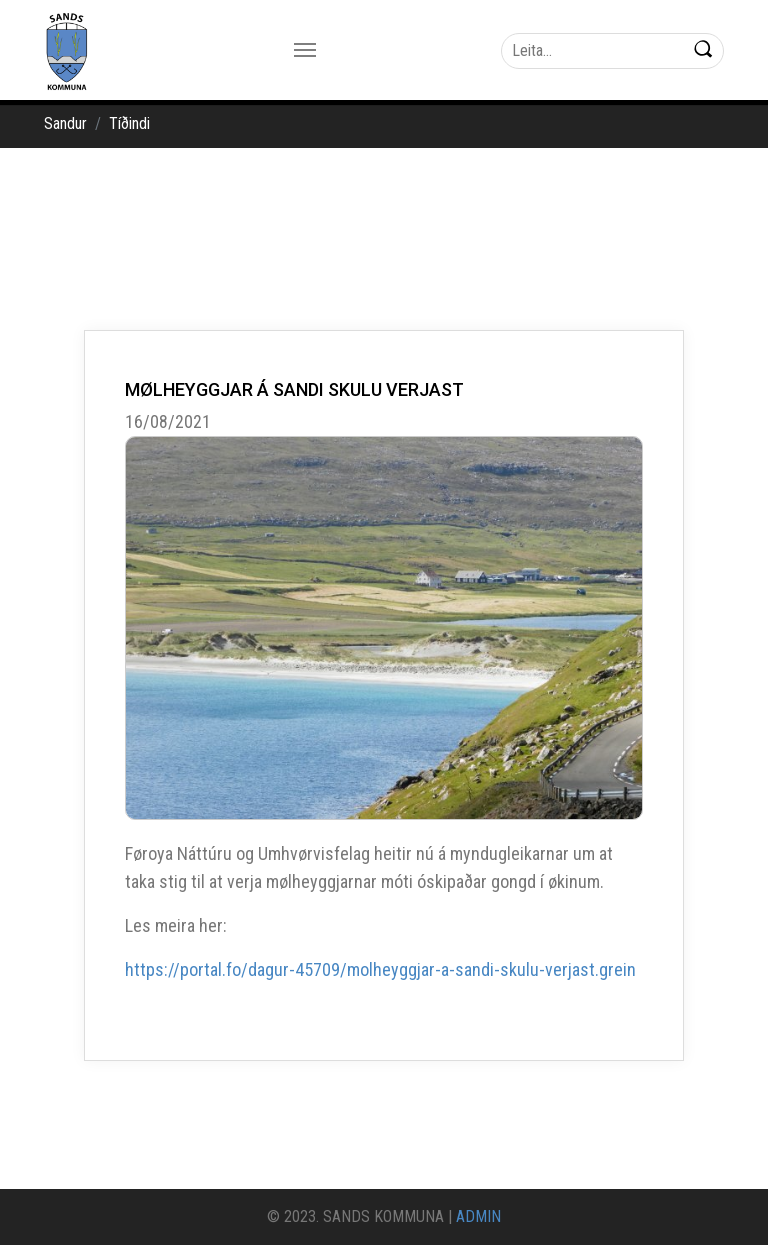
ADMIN (478, 1216)
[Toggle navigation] (305, 50)
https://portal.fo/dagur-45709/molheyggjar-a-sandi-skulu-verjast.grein (380, 969)
